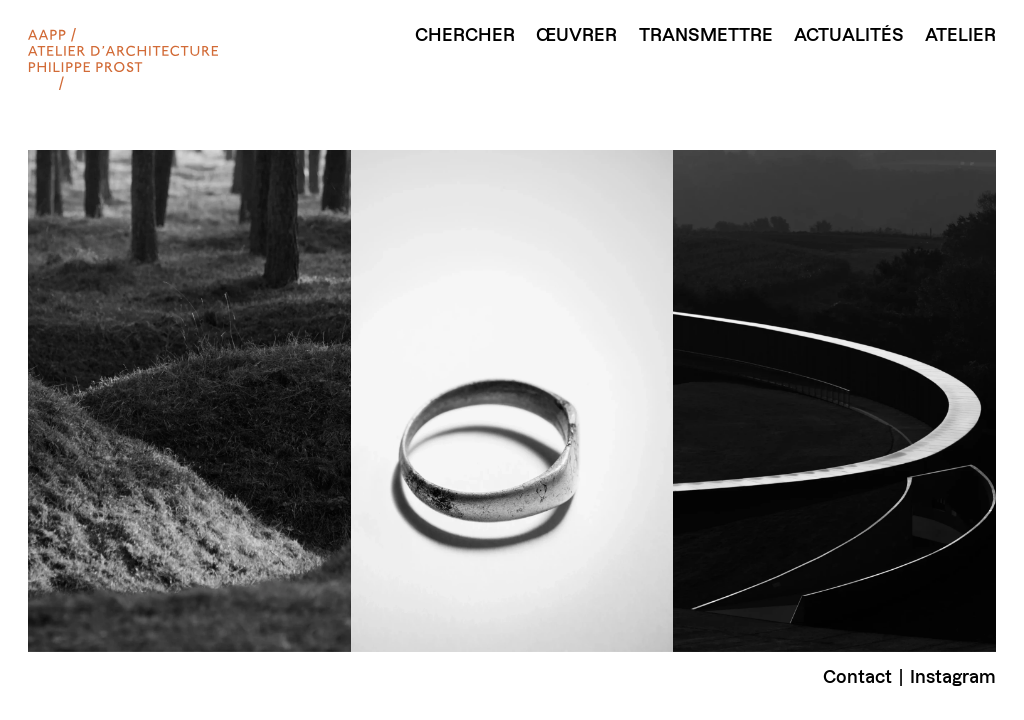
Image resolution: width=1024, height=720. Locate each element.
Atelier (960, 34)
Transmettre (706, 34)
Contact (857, 676)
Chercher (465, 34)
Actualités (849, 34)
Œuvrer (576, 34)
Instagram (953, 676)
